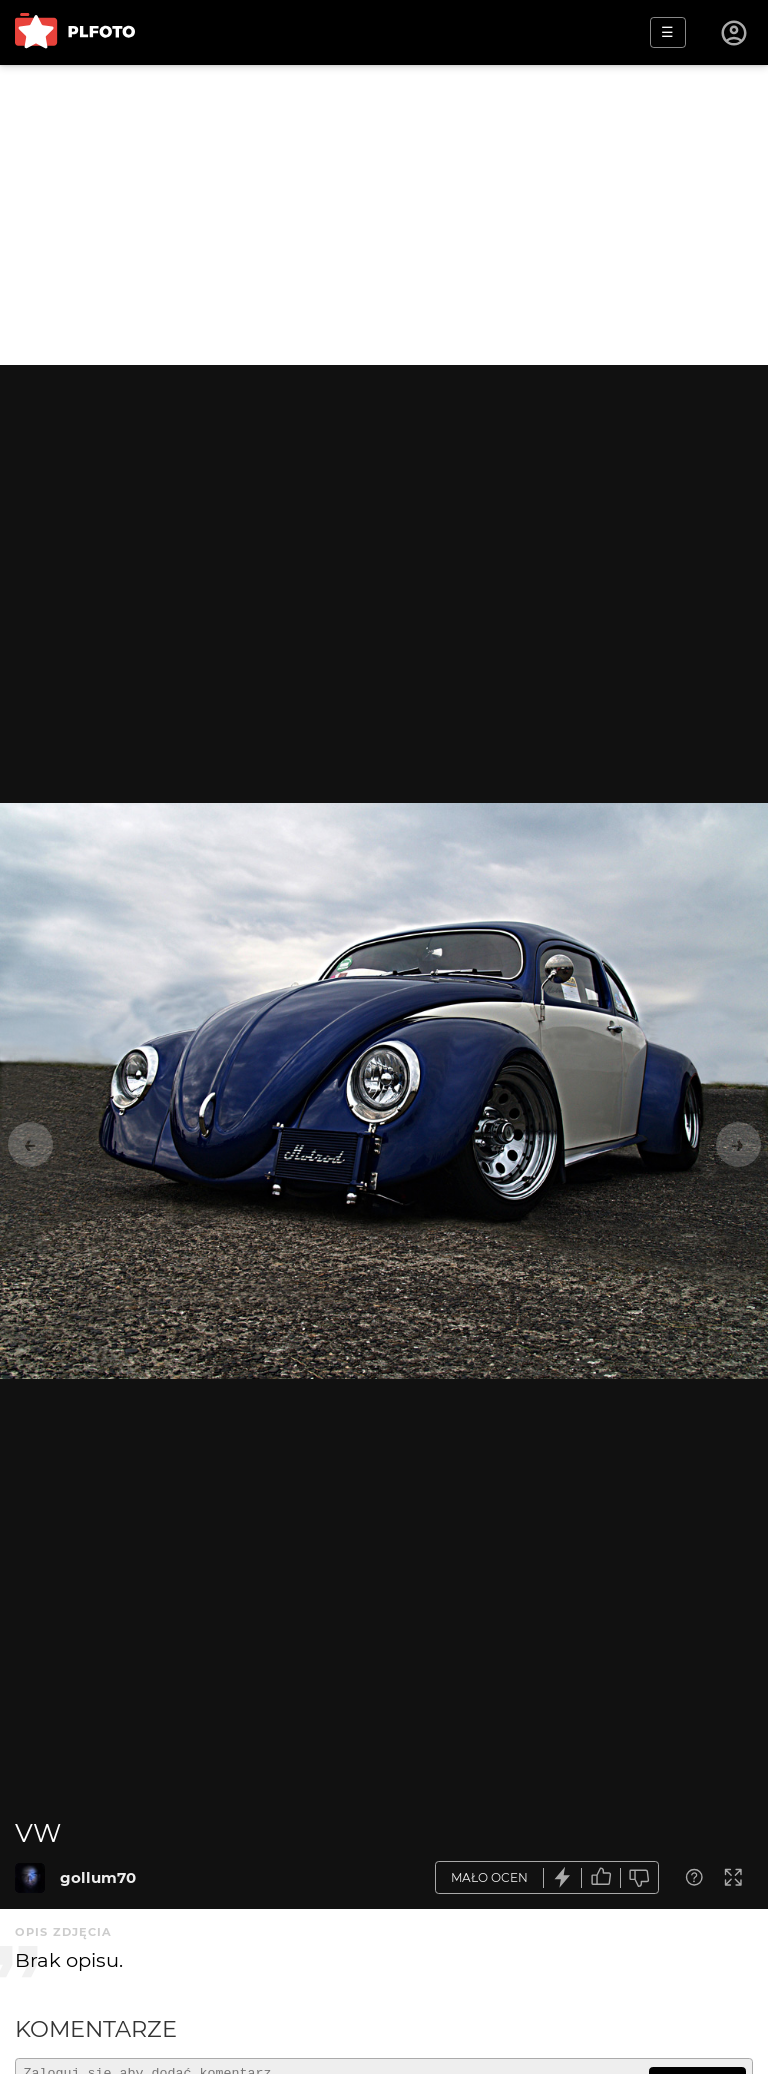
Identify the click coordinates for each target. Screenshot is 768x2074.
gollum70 (98, 1877)
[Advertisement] (384, 215)
